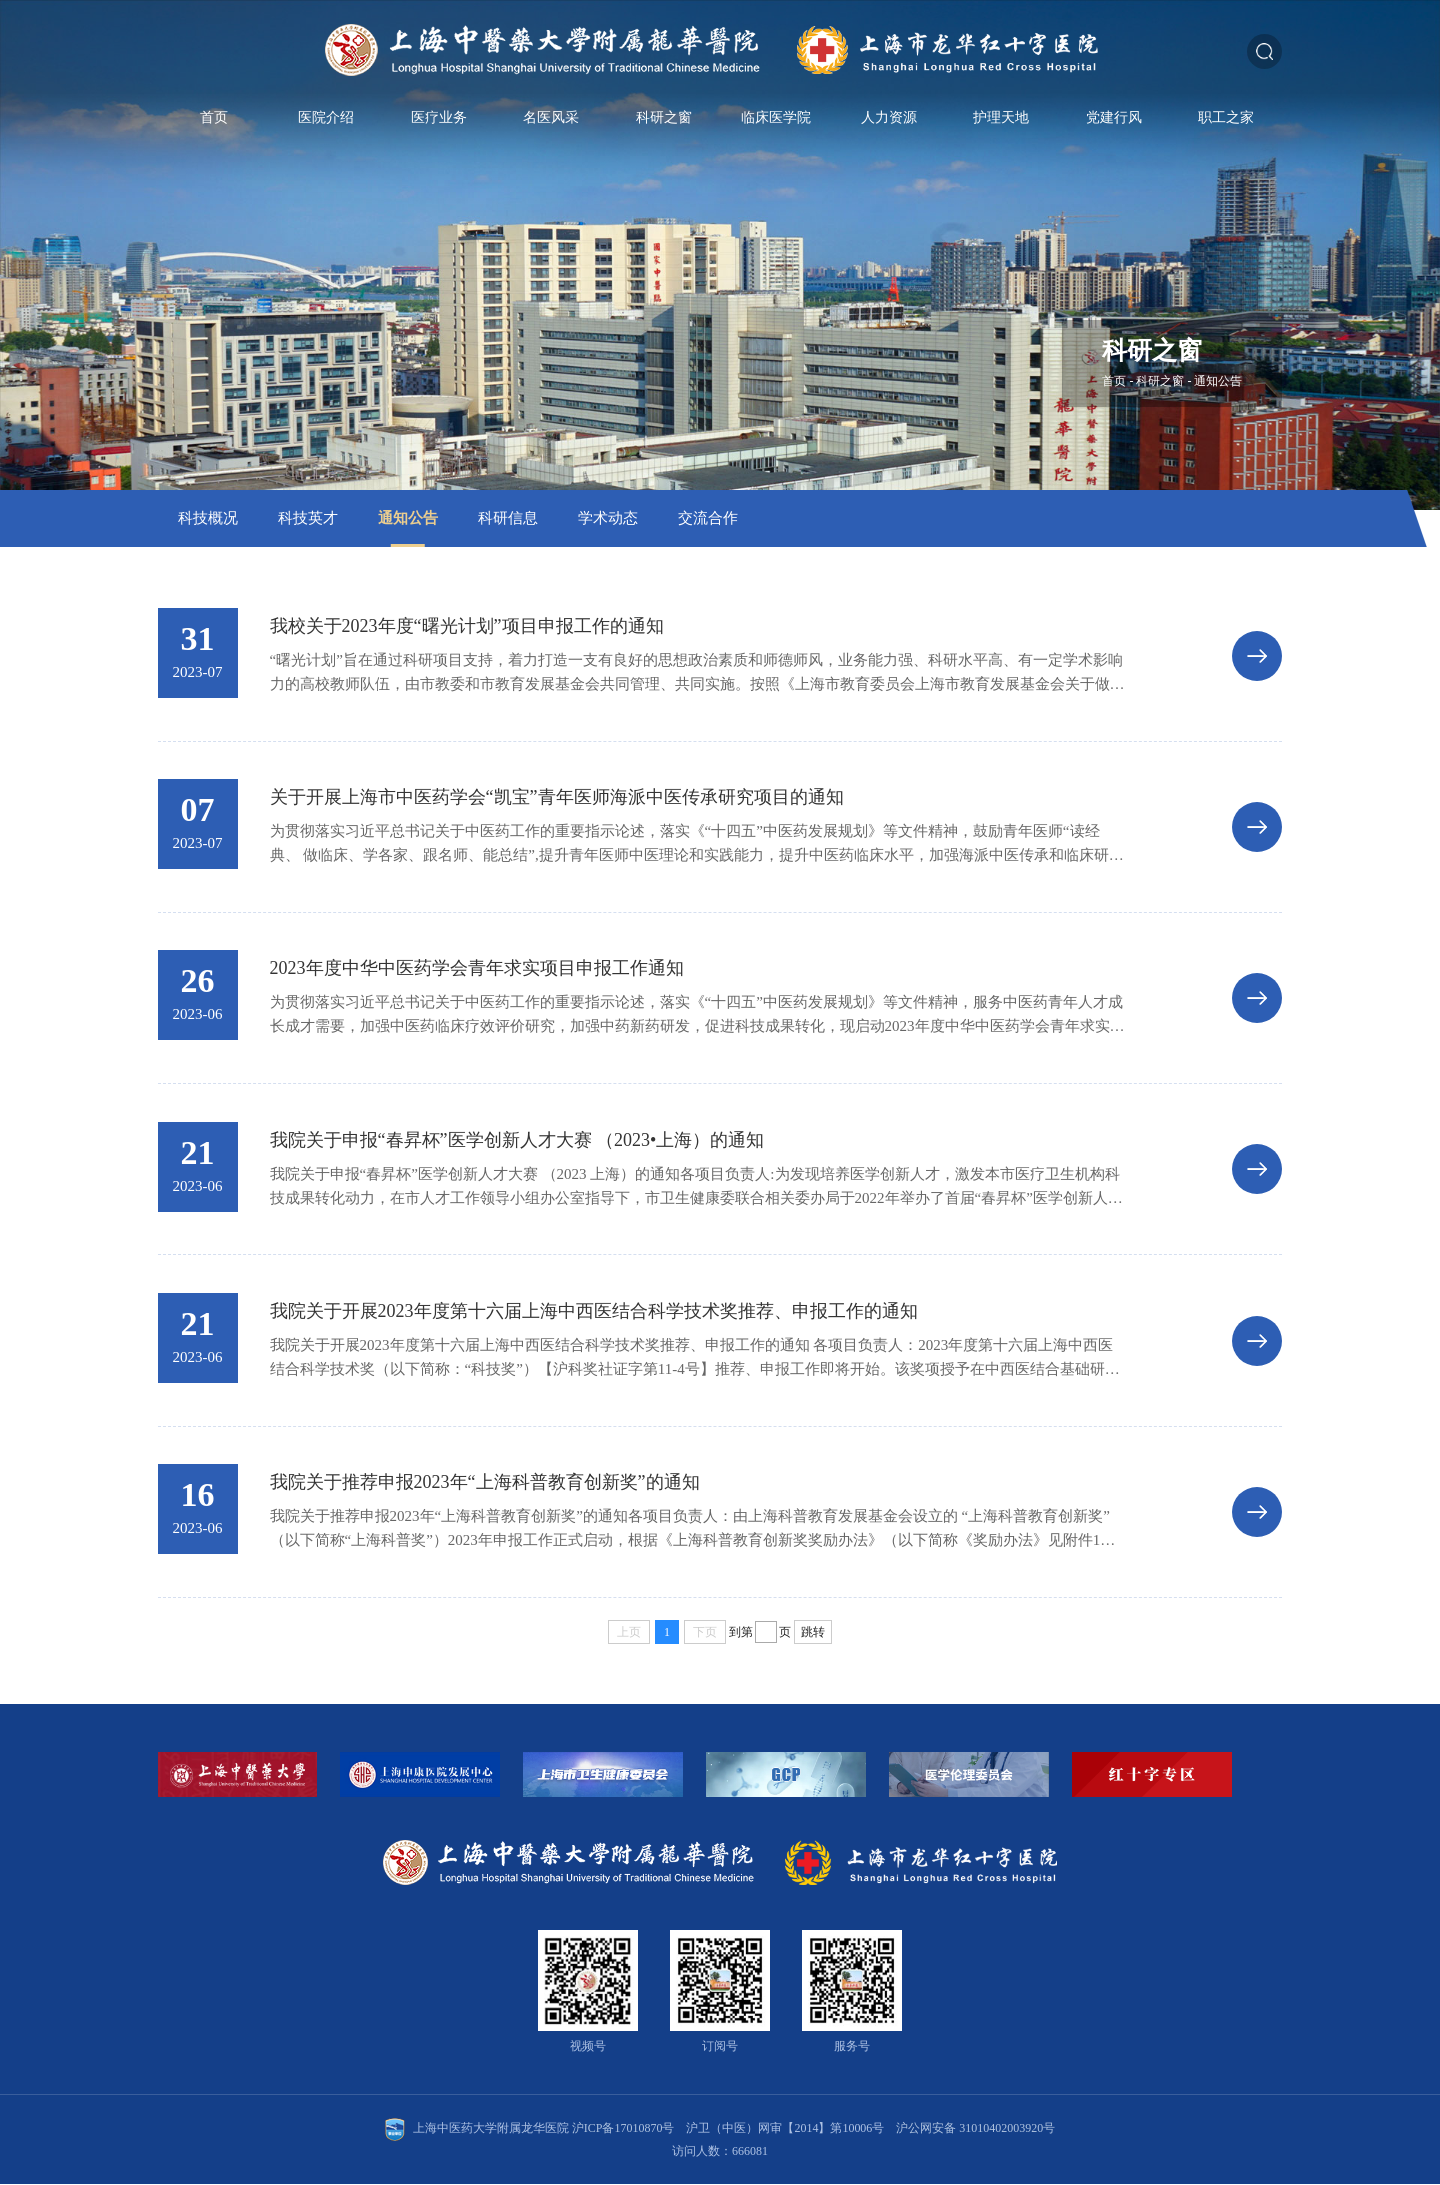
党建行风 (1114, 128)
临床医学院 (776, 128)
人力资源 (889, 128)
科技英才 (308, 518)
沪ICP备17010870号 (623, 2129)
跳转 (813, 1632)
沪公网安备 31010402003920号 (976, 2129)
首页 (214, 128)
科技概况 (208, 518)
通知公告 (1218, 381)
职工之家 (1226, 128)
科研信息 (508, 518)
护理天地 (1001, 128)
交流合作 (708, 518)
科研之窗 (664, 128)
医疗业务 (439, 128)
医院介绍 (326, 128)
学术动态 (608, 518)
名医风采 (551, 128)
